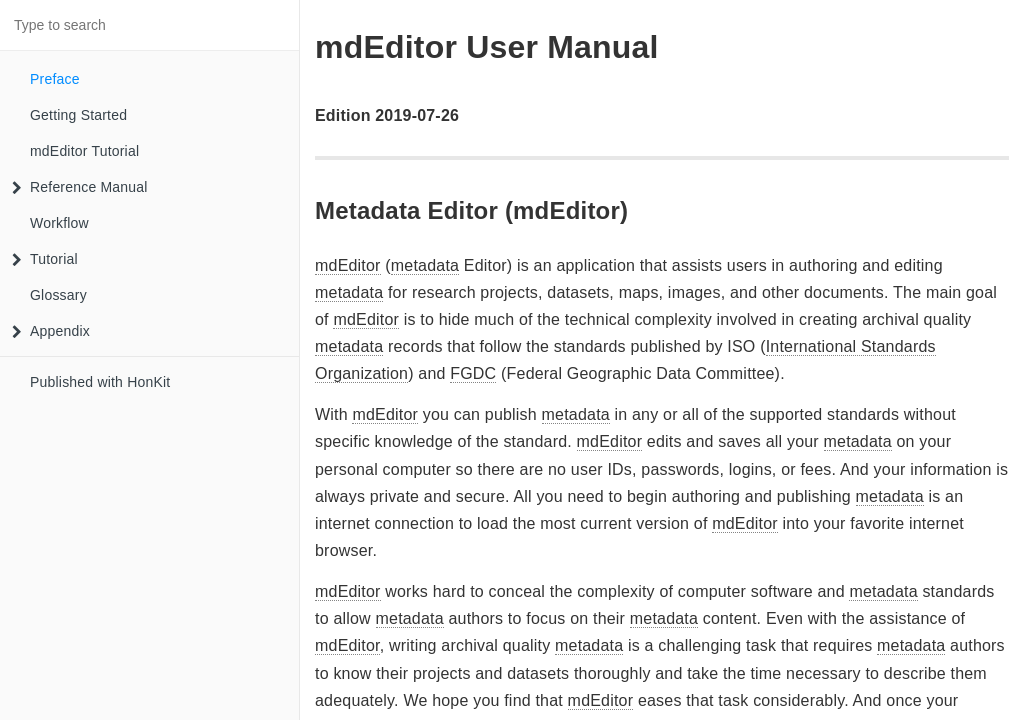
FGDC (473, 373)
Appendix (51, 331)
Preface (55, 79)
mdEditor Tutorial (84, 151)
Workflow (59, 223)
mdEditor (348, 265)
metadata (425, 265)
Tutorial (45, 259)
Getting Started (78, 115)
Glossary (58, 295)
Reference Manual (80, 187)
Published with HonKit (100, 382)
